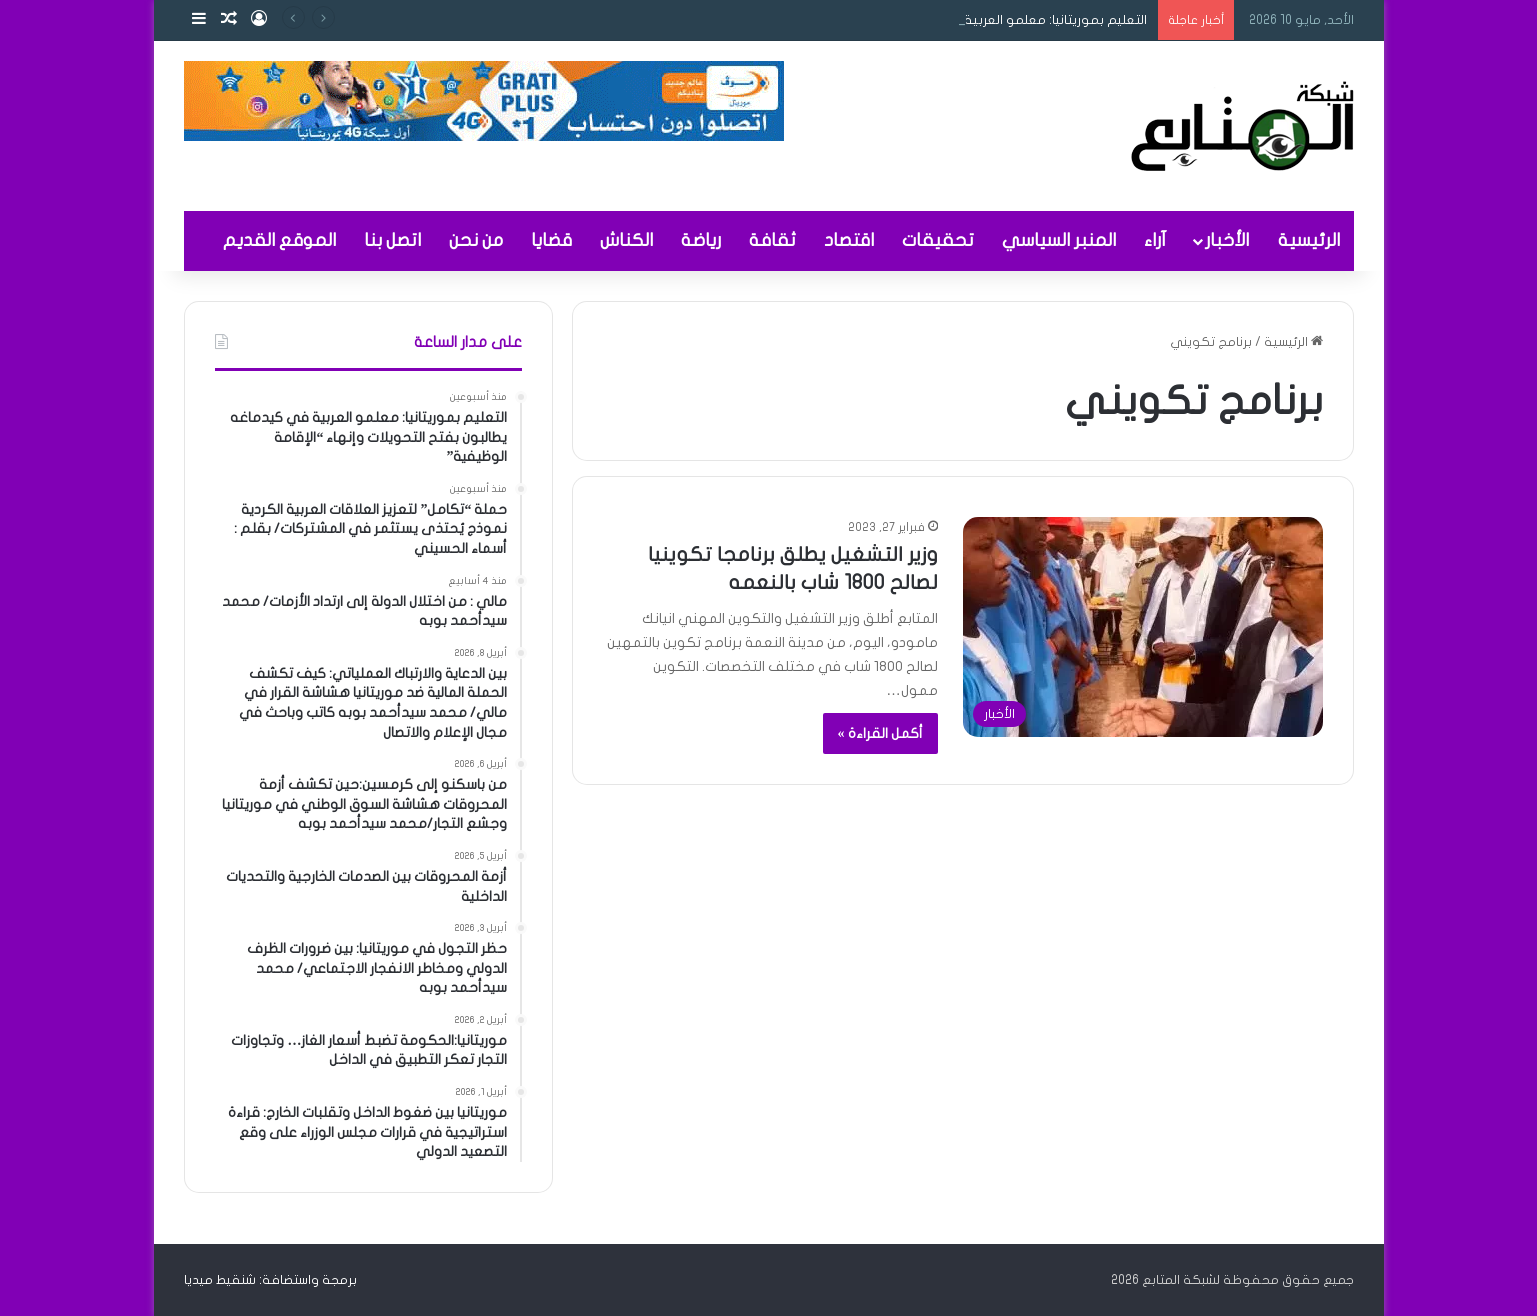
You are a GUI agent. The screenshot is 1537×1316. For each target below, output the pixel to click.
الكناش (626, 240)
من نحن (476, 240)
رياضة (701, 240)
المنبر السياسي (1059, 240)
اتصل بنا (392, 240)
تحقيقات (938, 240)
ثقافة (772, 240)
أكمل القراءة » (880, 733)
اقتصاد (849, 240)
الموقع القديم (279, 240)
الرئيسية (1309, 240)
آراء (1155, 240)
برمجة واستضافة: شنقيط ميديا (270, 1280)
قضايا (551, 240)
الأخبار (1227, 240)
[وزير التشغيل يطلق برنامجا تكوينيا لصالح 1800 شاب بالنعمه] (1143, 627)
